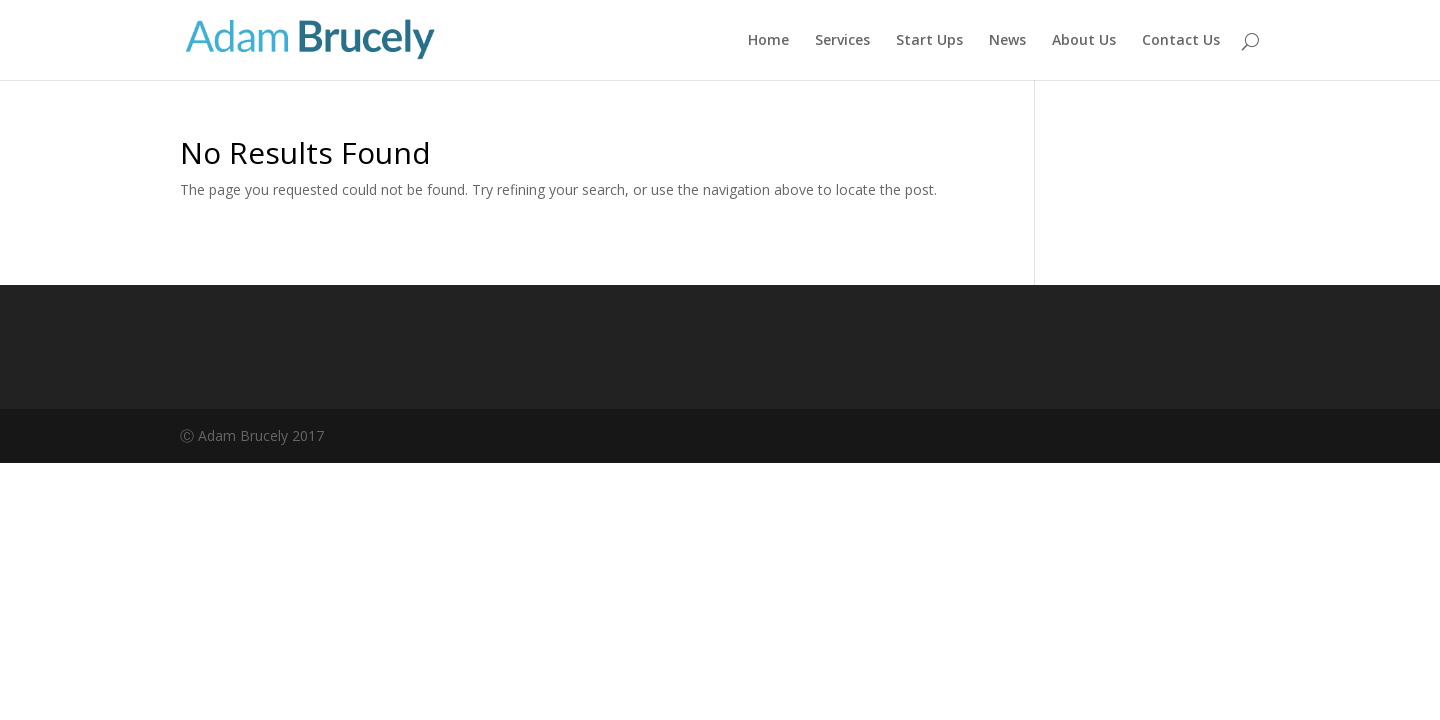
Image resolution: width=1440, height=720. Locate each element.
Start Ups (929, 41)
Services (842, 41)
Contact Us (1181, 41)
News (1007, 41)
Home (768, 41)
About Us (1084, 41)
